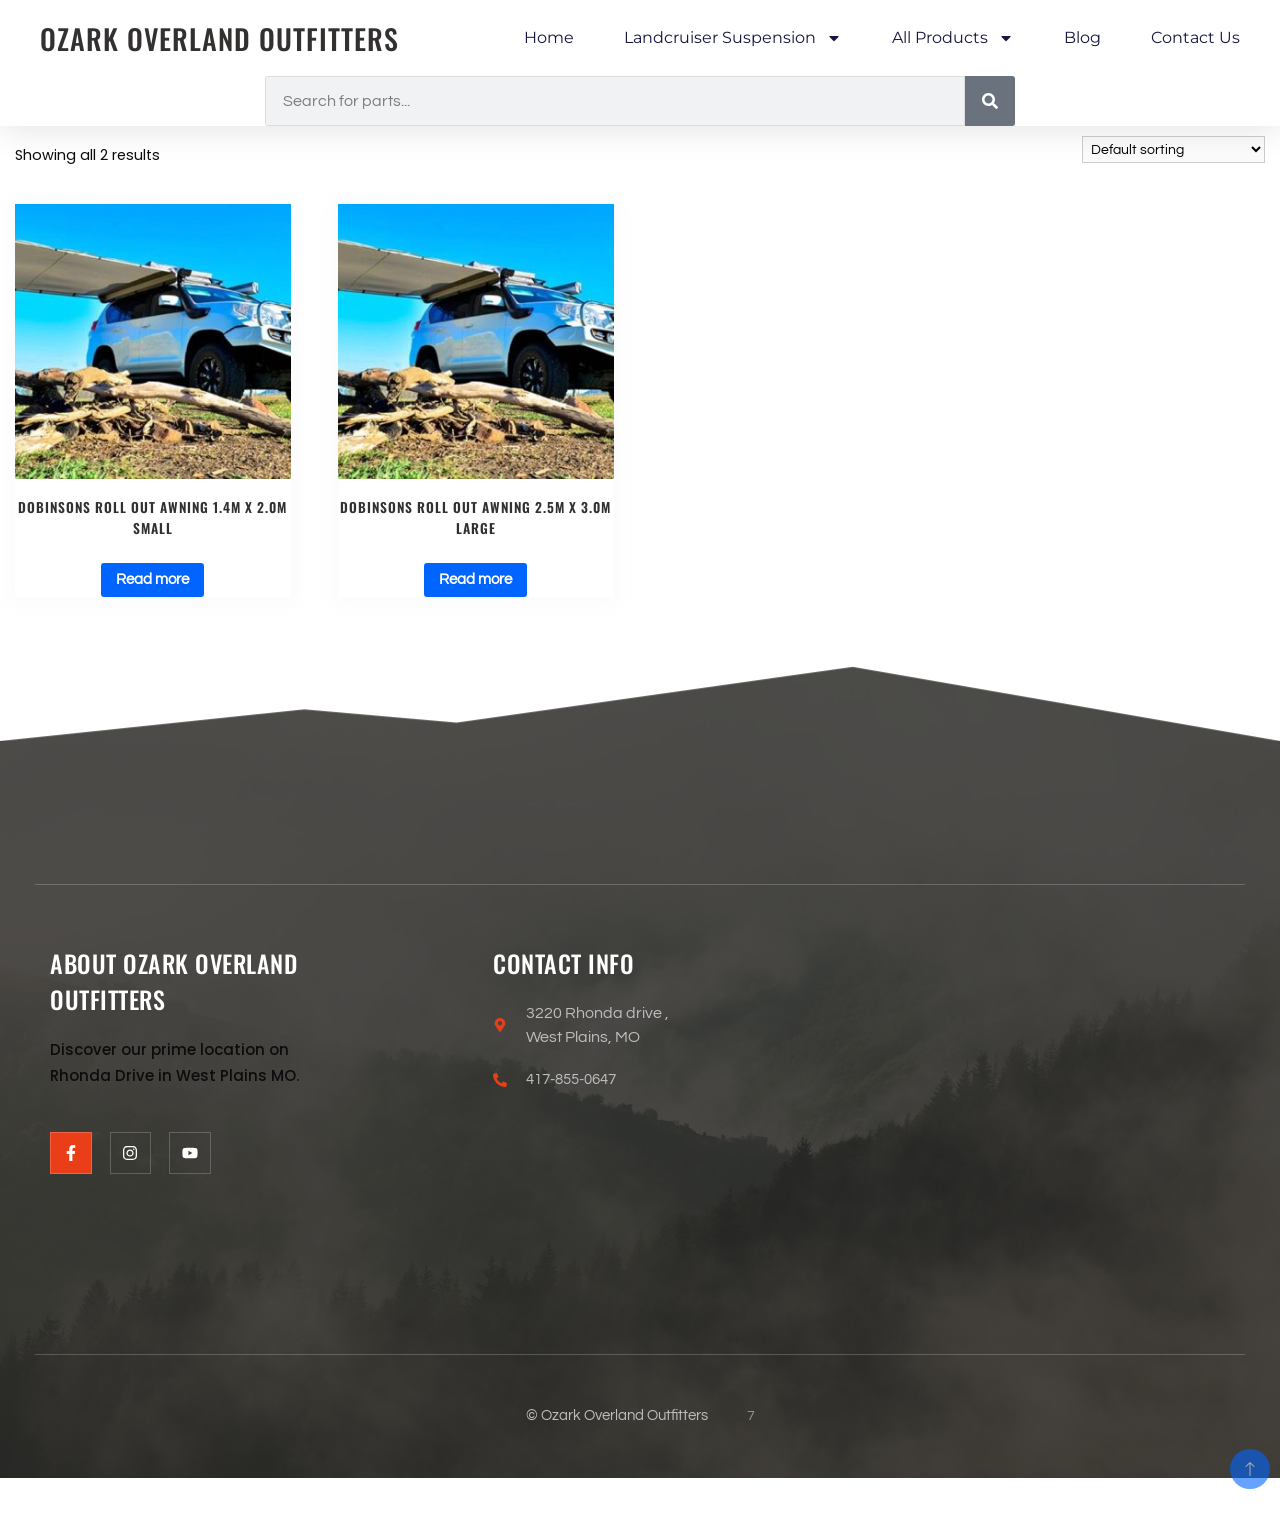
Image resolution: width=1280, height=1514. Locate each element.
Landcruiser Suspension (733, 38)
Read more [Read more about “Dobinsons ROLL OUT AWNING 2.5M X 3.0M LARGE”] (475, 586)
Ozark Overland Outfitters (230, 38)
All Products (953, 38)
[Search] (990, 101)
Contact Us (1195, 37)
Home (549, 37)
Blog (1082, 37)
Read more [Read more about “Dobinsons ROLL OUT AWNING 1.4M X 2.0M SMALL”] (152, 586)
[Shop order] (1173, 149)
